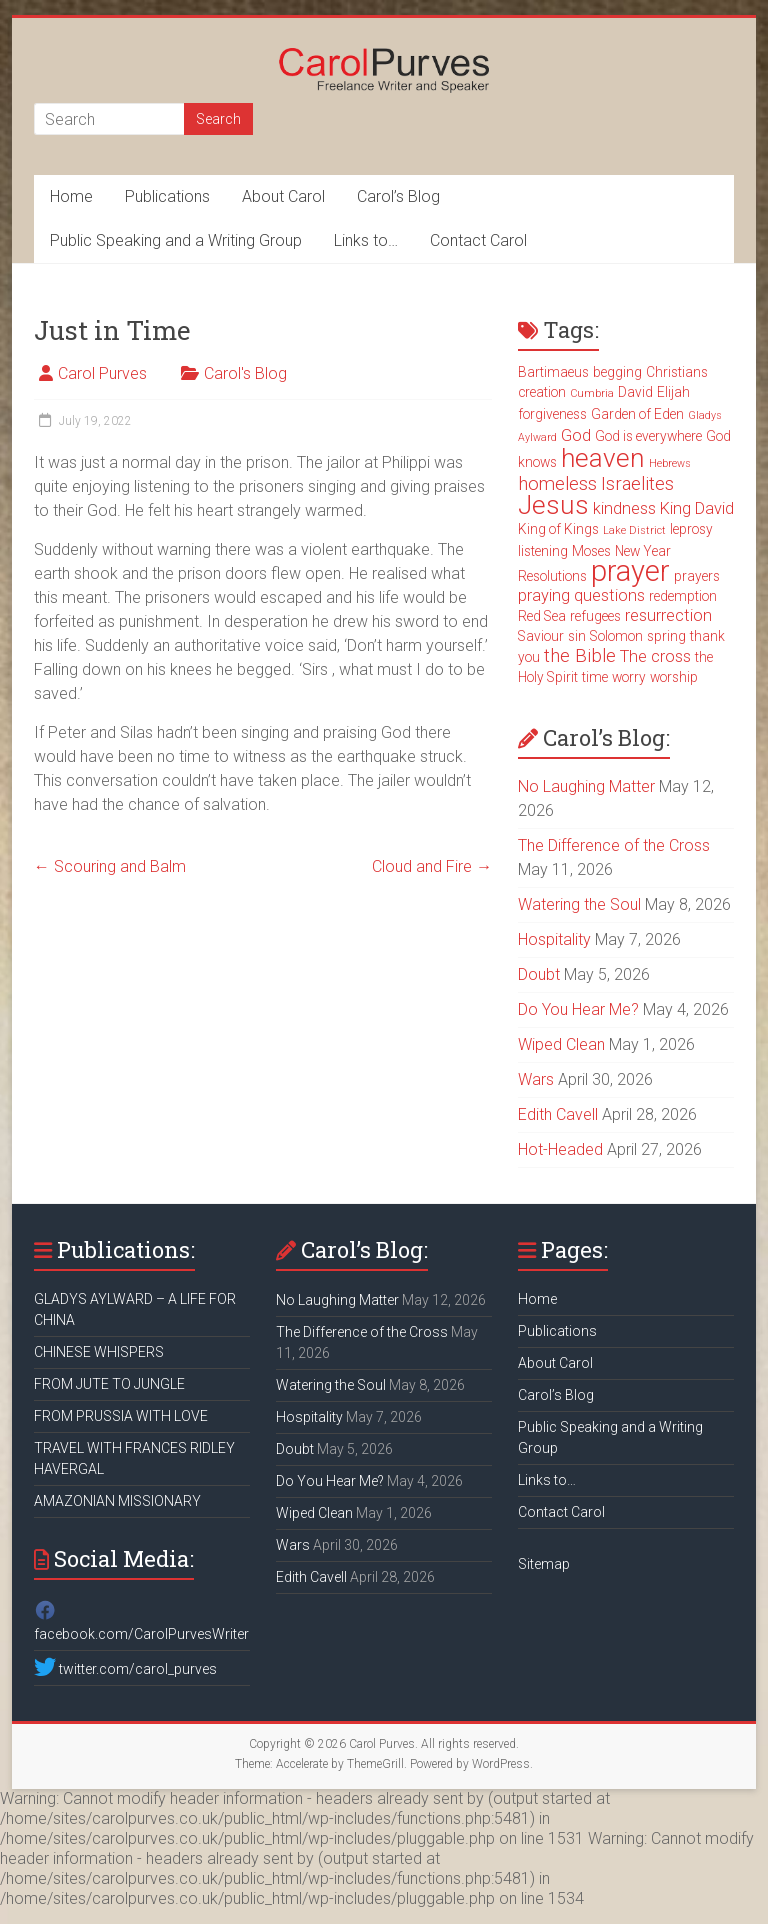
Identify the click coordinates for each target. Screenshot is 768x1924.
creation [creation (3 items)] (542, 392)
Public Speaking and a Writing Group (176, 240)
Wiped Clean (561, 1044)
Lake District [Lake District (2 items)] (634, 530)
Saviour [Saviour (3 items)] (541, 636)
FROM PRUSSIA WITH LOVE (121, 1416)
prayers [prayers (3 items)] (697, 576)
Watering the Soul (579, 904)
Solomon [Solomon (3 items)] (616, 636)
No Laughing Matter (586, 786)
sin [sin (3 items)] (577, 636)
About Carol (283, 196)
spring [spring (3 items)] (666, 636)
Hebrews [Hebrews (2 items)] (670, 463)
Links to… (366, 240)
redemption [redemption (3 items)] (683, 596)
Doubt (539, 974)
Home (71, 196)
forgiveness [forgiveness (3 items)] (552, 414)
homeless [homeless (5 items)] (557, 484)
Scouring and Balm (110, 866)
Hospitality (554, 939)
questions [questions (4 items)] (609, 595)
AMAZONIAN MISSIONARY (117, 1501)
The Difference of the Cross (614, 845)
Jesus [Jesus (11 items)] (553, 505)
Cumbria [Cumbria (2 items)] (592, 393)
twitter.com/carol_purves (125, 1669)
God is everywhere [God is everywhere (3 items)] (648, 436)
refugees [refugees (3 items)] (595, 616)
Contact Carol (478, 240)
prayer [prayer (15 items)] (630, 571)
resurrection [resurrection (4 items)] (668, 615)
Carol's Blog (245, 373)
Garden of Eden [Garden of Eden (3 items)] (637, 414)
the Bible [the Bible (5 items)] (580, 656)
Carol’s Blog (398, 196)
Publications (167, 196)
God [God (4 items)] (576, 435)
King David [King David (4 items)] (697, 508)
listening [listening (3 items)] (543, 551)
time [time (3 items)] (595, 677)
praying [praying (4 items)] (544, 595)
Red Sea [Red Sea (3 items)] (542, 616)
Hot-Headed (560, 1149)
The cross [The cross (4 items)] (655, 656)
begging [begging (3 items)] (617, 372)
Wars (536, 1079)
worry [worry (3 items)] (629, 677)
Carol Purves (102, 373)
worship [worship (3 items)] (674, 677)
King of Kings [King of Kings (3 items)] (558, 529)
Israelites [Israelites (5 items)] (637, 484)
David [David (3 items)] (635, 392)
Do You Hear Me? (578, 1009)
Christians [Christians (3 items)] (677, 372)
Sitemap (544, 1564)
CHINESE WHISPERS (99, 1352)
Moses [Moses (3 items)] (591, 551)
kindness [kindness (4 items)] (624, 508)
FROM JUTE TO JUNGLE (109, 1384)
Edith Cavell (558, 1114)
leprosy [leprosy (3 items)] (691, 529)
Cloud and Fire (432, 866)
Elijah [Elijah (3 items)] (673, 392)
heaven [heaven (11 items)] (603, 458)
